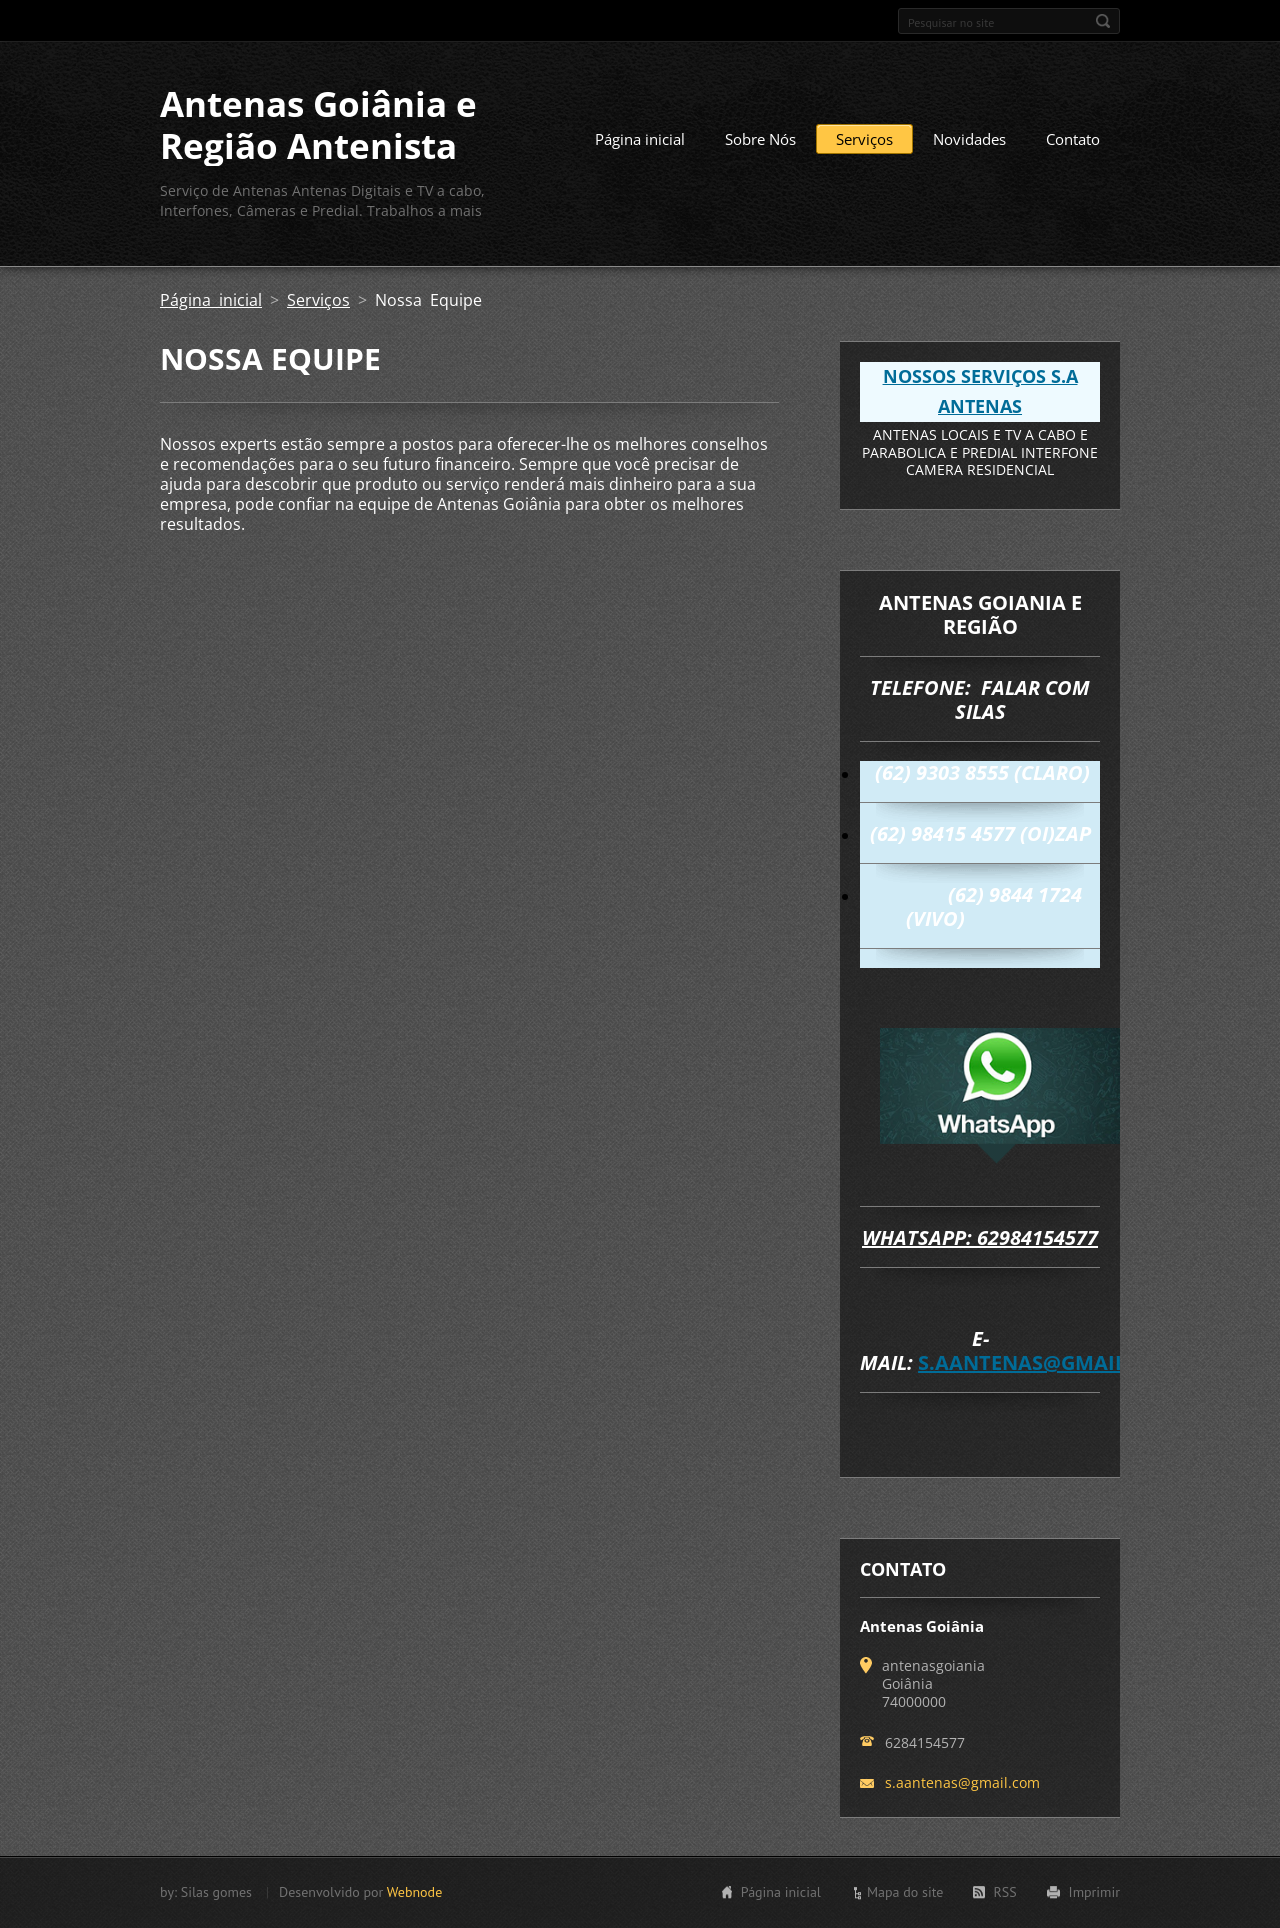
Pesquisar (1103, 21)
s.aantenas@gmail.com (1049, 1362)
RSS (1004, 1892)
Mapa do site (905, 1892)
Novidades (969, 139)
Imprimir (1094, 1892)
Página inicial (640, 139)
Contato (1073, 139)
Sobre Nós (760, 139)
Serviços (864, 139)
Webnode (414, 1892)
